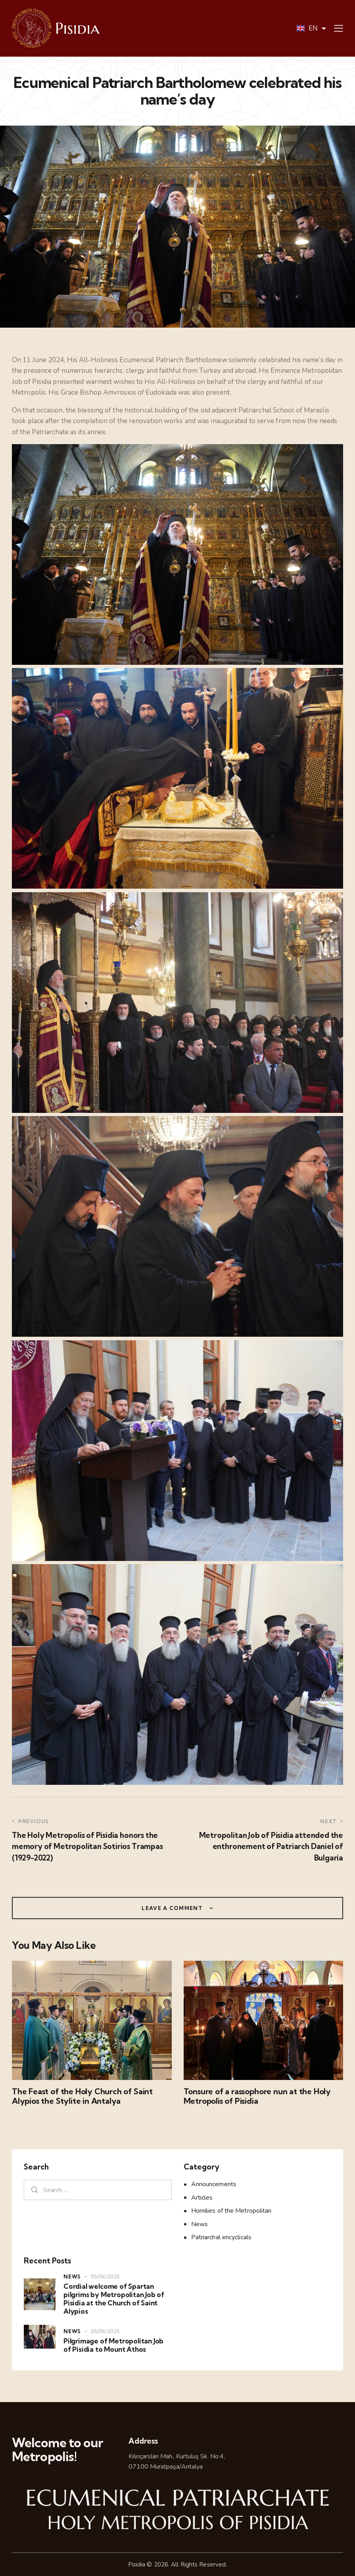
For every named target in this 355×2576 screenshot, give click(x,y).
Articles (202, 2197)
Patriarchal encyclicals (221, 2237)
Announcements (213, 2184)
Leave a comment (173, 1908)
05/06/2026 (105, 2276)
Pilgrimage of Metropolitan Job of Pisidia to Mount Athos (113, 2345)
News (199, 2224)
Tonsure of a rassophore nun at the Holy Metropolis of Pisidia (257, 2096)
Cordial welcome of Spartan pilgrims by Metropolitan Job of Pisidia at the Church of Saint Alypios (113, 2299)
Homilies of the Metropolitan (231, 2210)
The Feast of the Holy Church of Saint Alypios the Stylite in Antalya (82, 2096)
